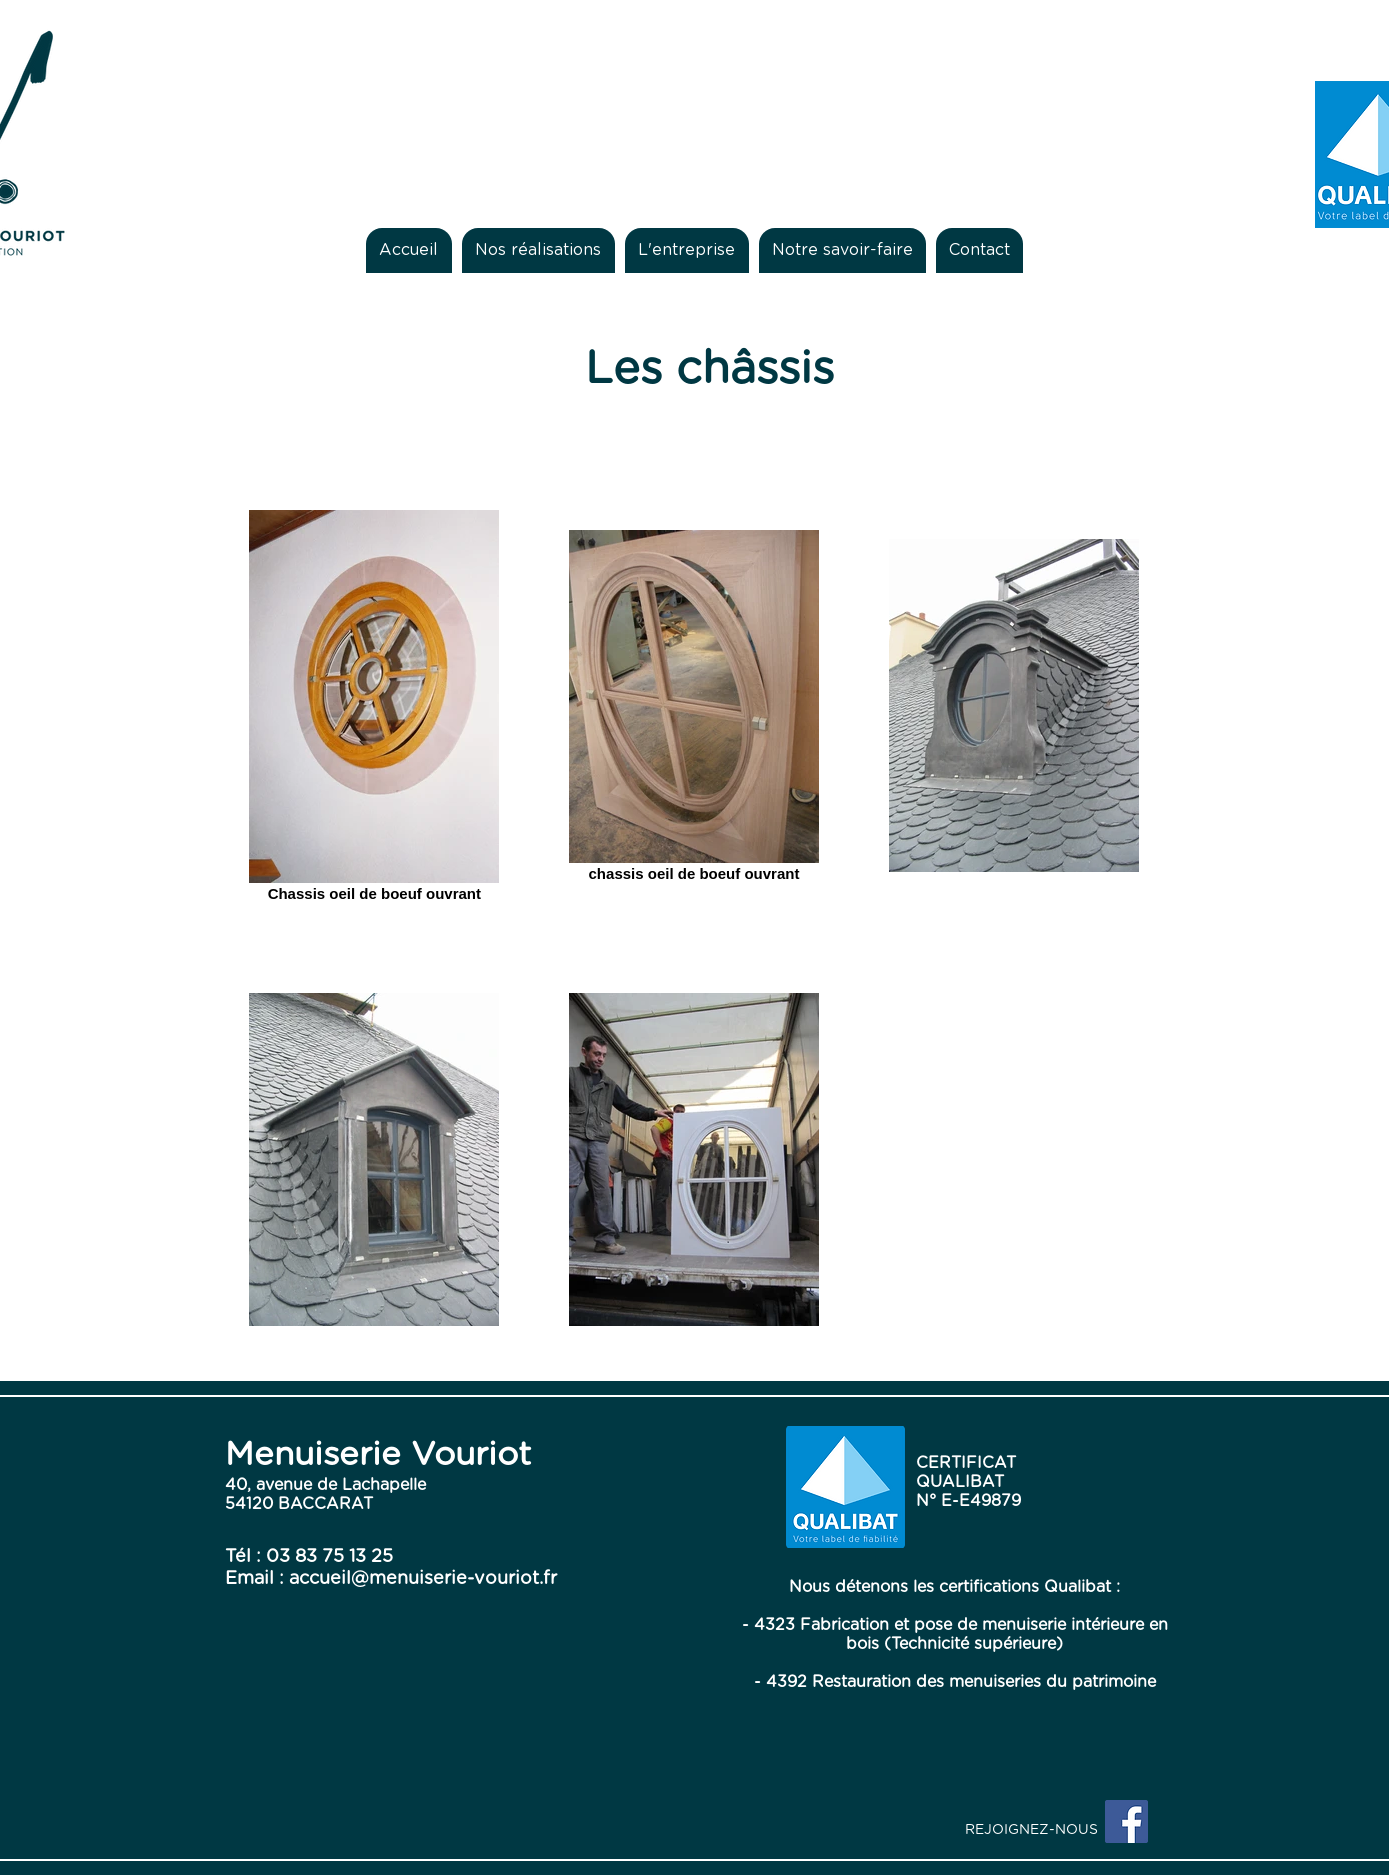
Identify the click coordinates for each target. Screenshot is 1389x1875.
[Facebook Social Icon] (1126, 1821)
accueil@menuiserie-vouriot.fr (423, 1579)
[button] (538, 250)
